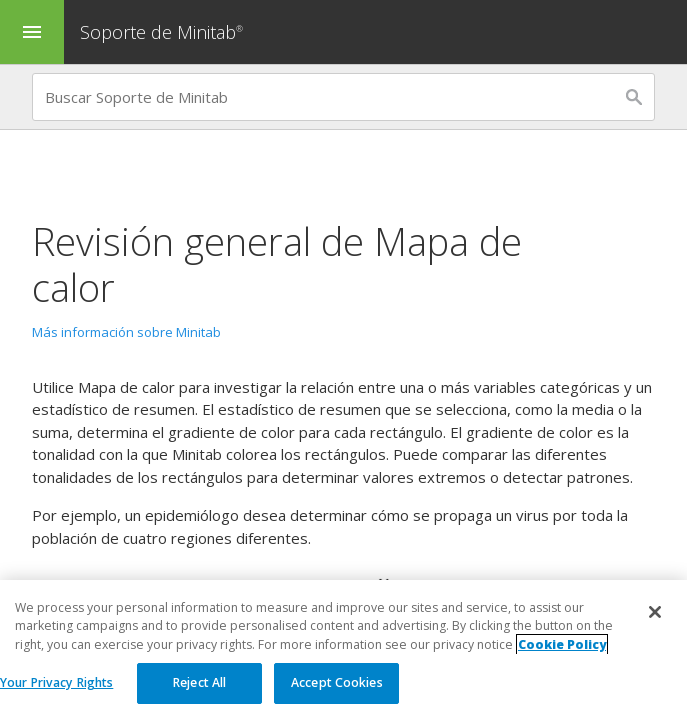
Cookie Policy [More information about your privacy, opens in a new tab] (562, 645)
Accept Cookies (337, 684)
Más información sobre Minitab (126, 332)
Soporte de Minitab (164, 32)
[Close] (655, 614)
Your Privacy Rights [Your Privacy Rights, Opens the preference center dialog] (56, 684)
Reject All (199, 684)
